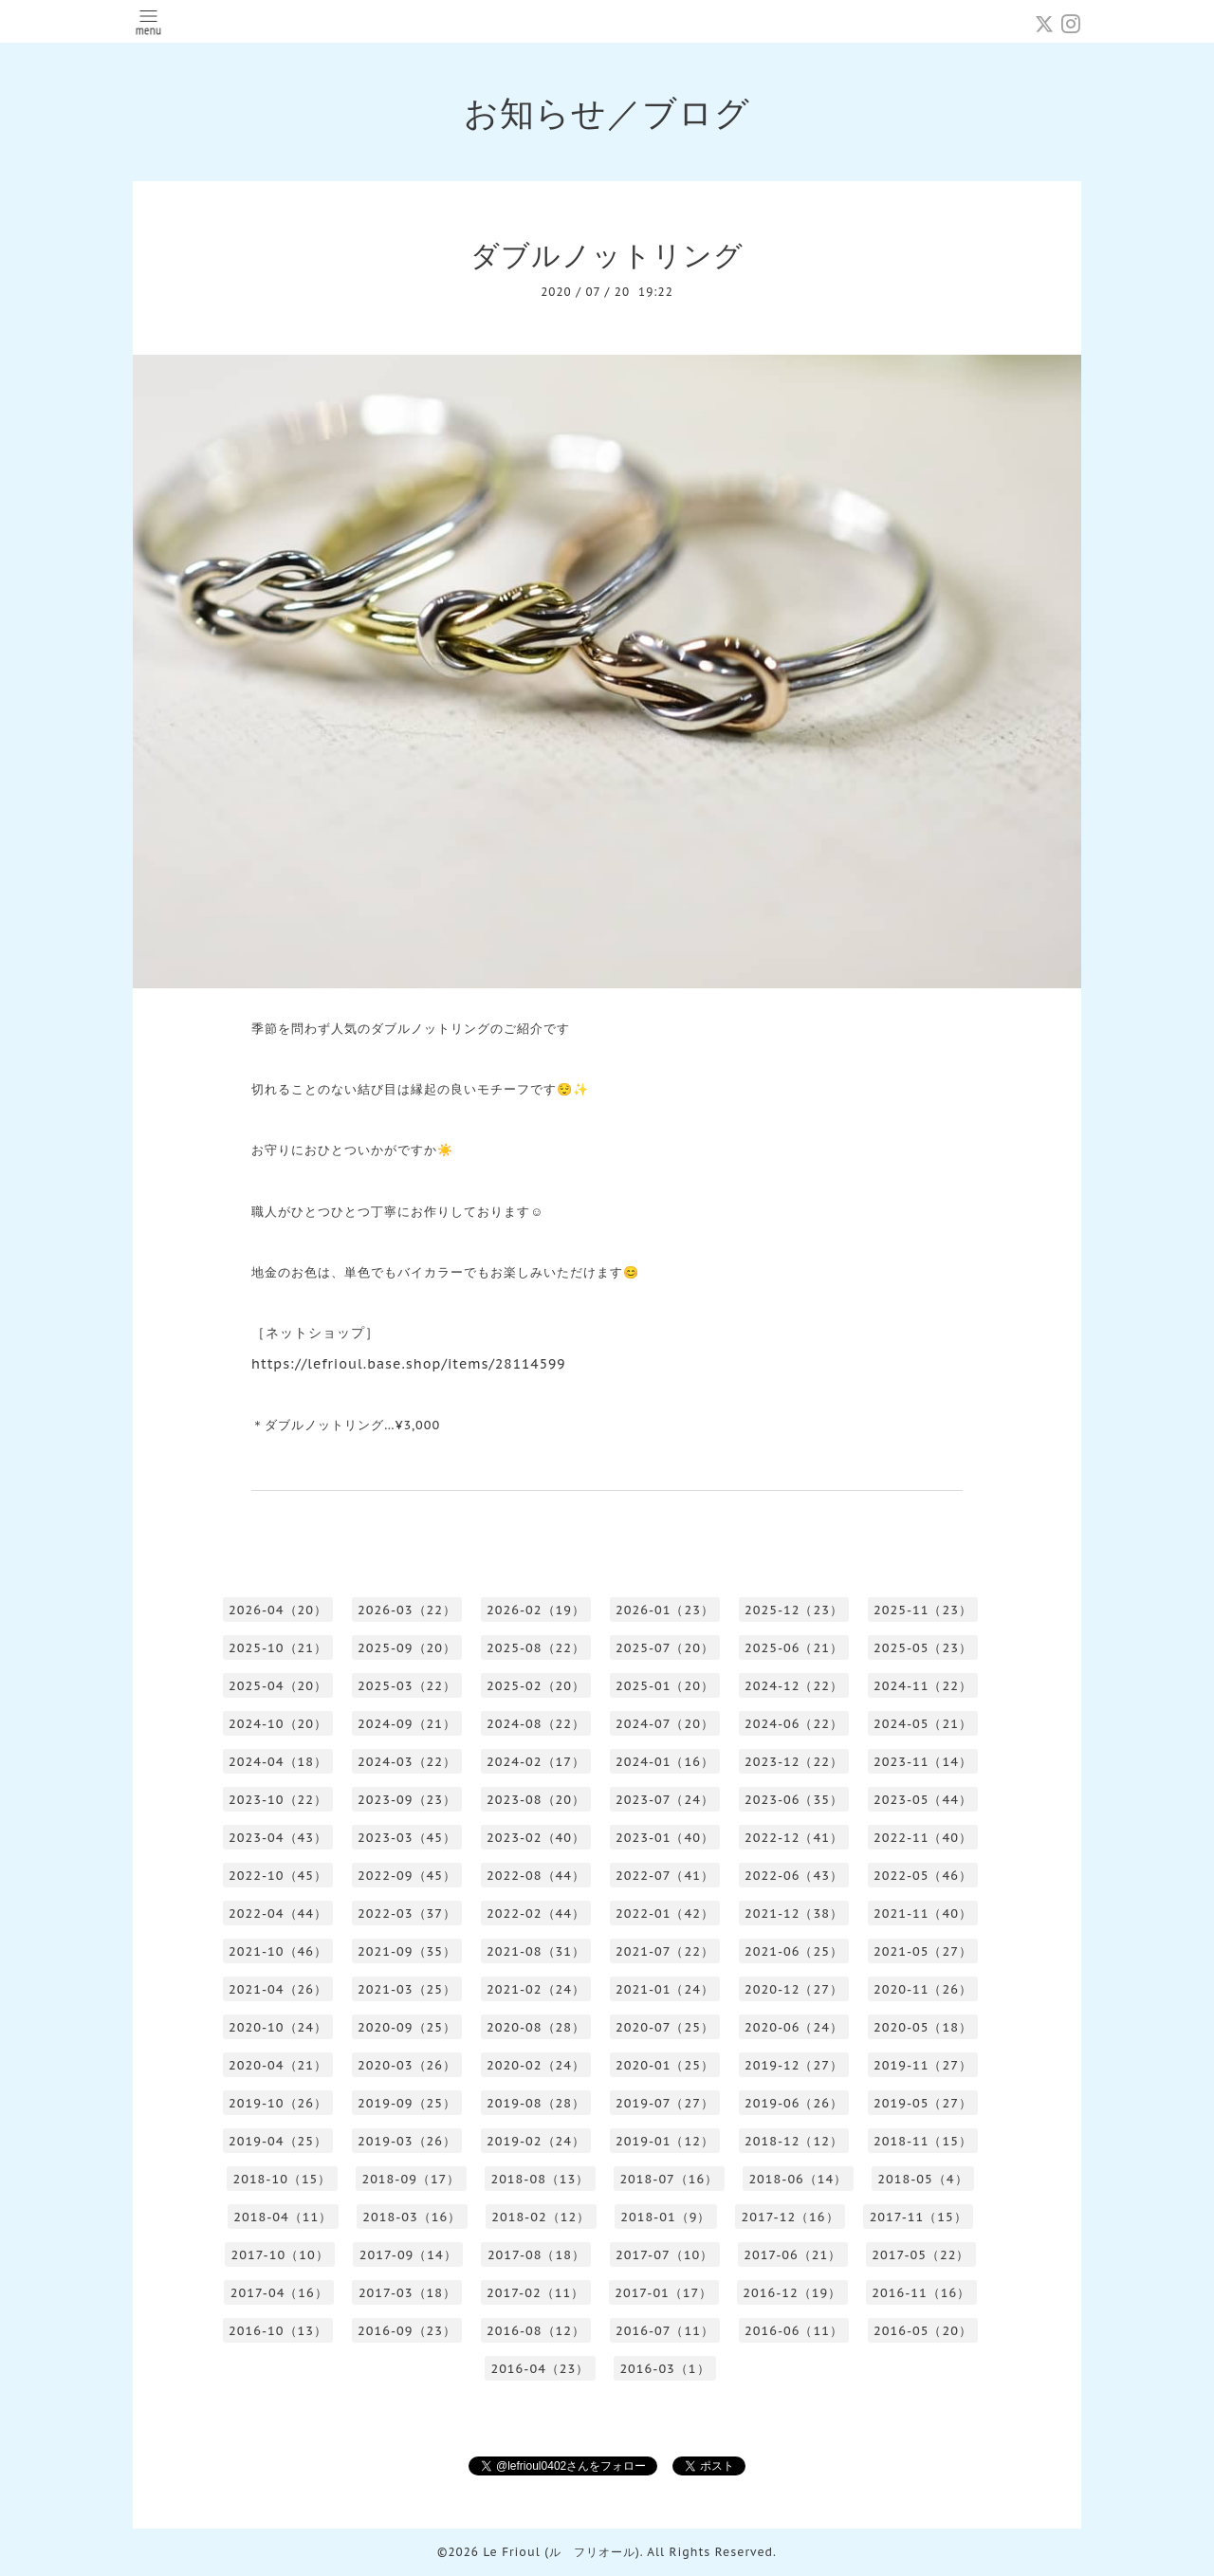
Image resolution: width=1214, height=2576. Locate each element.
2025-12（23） (794, 1610)
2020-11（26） (923, 1989)
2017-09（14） (408, 2255)
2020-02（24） (536, 2065)
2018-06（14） (797, 2179)
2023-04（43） (278, 1838)
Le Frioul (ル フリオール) (561, 2552)
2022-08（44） (536, 1876)
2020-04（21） (278, 2065)
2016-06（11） (794, 2331)
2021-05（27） (923, 1951)
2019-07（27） (665, 2103)
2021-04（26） (278, 1989)
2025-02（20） (536, 1686)
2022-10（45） (278, 1876)
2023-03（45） (407, 1838)
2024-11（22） (923, 1686)
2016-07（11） (665, 2331)
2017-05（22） (920, 2255)
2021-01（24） (665, 1989)
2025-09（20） (407, 1648)
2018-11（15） (923, 2141)
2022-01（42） (665, 1913)
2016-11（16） (921, 2293)
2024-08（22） (536, 1724)
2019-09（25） (407, 2103)
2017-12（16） (789, 2217)
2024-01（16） (665, 1762)
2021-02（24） (536, 1989)
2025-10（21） (278, 1648)
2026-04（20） (278, 1610)
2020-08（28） (536, 2027)
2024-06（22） (794, 1724)
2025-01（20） (665, 1686)
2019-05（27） (923, 2103)
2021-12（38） (794, 1913)
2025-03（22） (407, 1686)
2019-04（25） (278, 2141)
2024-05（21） (923, 1724)
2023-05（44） (923, 1800)
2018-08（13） (539, 2179)
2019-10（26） (278, 2103)
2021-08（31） (536, 1951)
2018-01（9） (665, 2217)
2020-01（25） (665, 2065)
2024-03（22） (407, 1762)
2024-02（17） (536, 1762)
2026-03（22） (407, 1610)
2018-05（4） (922, 2179)
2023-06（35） (794, 1800)
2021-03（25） (407, 1989)
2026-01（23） (665, 1610)
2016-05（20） (923, 2331)
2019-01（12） (665, 2141)
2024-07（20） (665, 1724)
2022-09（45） (407, 1876)
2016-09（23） (407, 2331)
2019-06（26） (794, 2103)
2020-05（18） (923, 2027)
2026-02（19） (536, 1610)
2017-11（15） (918, 2217)
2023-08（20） (536, 1800)
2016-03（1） (664, 2369)
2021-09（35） (407, 1951)
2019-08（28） (536, 2103)
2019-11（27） (923, 2065)
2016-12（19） (792, 2293)
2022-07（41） (665, 1876)
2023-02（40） (536, 1838)
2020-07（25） (665, 2027)
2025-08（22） (536, 1648)
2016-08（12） (536, 2331)
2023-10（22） (278, 1800)
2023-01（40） (665, 1838)
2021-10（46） (278, 1951)
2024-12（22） (794, 1686)
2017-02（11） (535, 2293)
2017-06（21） (792, 2255)
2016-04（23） (539, 2369)
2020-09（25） (407, 2027)
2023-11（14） (923, 1762)
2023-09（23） (407, 1800)
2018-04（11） (282, 2217)
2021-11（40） (923, 1913)
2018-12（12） (794, 2141)
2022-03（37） (407, 1913)
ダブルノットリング (607, 254)
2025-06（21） (794, 1648)
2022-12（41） (794, 1838)
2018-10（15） (281, 2179)
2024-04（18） (278, 1762)
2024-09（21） (407, 1724)
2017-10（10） (280, 2255)
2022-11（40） (923, 1838)
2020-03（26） (407, 2065)
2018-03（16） (411, 2217)
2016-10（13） (278, 2331)
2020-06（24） (794, 2027)
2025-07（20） (665, 1648)
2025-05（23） (923, 1648)
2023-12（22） (794, 1762)
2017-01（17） (663, 2293)
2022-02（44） (536, 1913)
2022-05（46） (923, 1876)
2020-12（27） (794, 1989)
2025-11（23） (923, 1610)
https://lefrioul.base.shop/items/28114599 (408, 1363)
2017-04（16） (279, 2293)
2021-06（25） (794, 1951)
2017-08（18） (536, 2255)
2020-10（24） (278, 2027)
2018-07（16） (668, 2179)
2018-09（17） (410, 2179)
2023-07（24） (665, 1800)
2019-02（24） (536, 2141)
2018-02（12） (540, 2217)
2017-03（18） (407, 2293)
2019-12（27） (794, 2065)
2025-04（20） (278, 1686)
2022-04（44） (278, 1913)
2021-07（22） (665, 1951)
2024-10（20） (278, 1724)
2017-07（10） (664, 2255)
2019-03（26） (407, 2141)
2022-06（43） (794, 1876)
